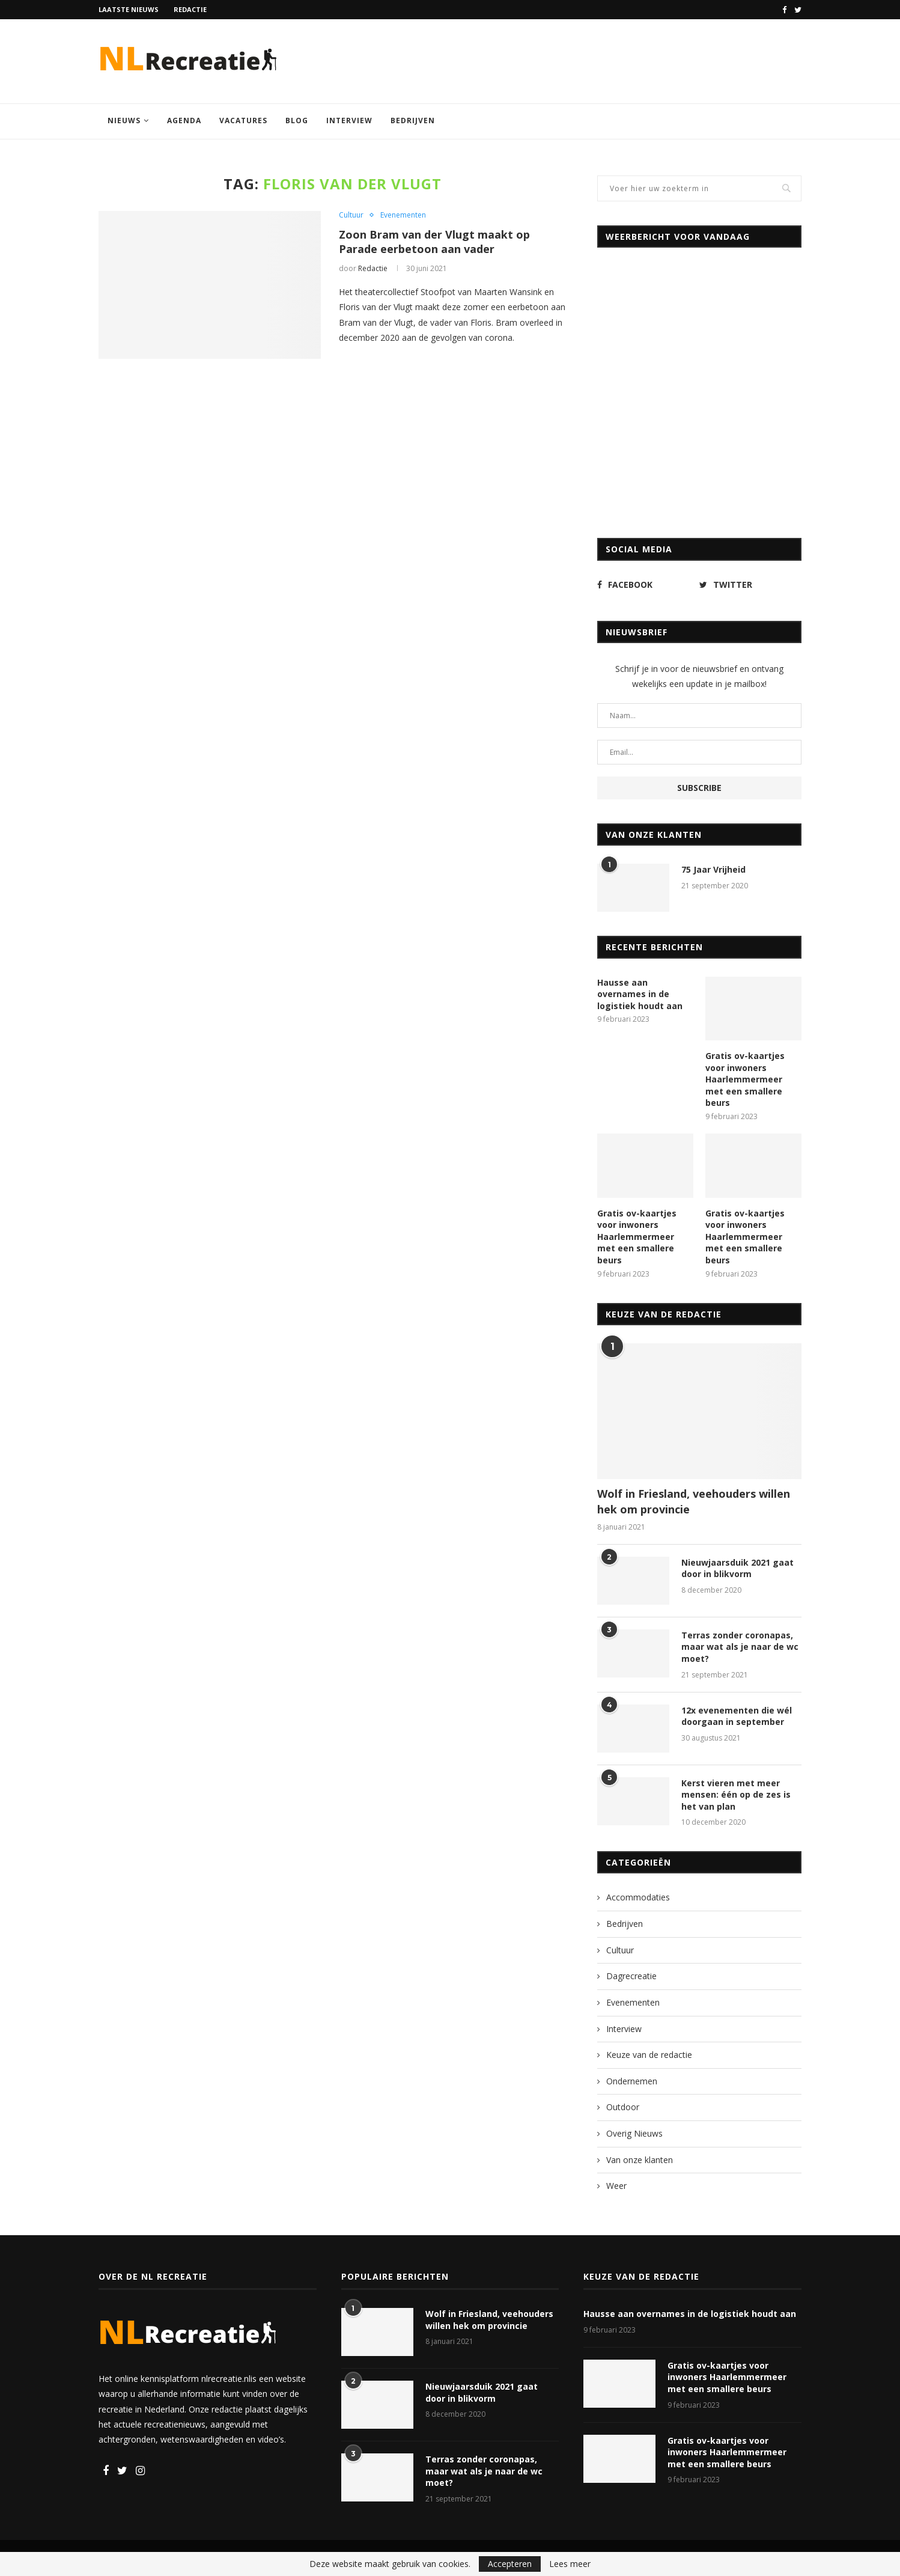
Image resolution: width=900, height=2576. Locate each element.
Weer (616, 2185)
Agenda (184, 120)
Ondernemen (631, 2081)
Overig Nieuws (634, 2133)
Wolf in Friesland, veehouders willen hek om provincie (693, 1501)
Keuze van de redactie (649, 2054)
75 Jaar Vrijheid (713, 869)
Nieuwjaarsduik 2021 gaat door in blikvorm (737, 1568)
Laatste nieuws (129, 9)
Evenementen (403, 215)
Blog (296, 120)
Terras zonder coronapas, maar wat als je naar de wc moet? (739, 1646)
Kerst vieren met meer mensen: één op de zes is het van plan (736, 1794)
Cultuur (351, 215)
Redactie (190, 9)
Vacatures (243, 120)
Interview (349, 120)
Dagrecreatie (631, 1976)
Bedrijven (413, 120)
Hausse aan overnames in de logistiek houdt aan (640, 994)
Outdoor (622, 2107)
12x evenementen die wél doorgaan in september (736, 1716)
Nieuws (124, 120)
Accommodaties (638, 1897)
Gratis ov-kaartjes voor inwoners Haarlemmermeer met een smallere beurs (745, 1079)
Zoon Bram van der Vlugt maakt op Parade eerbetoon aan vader (434, 241)
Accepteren (510, 2563)
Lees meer (570, 2564)
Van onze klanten (639, 2159)
